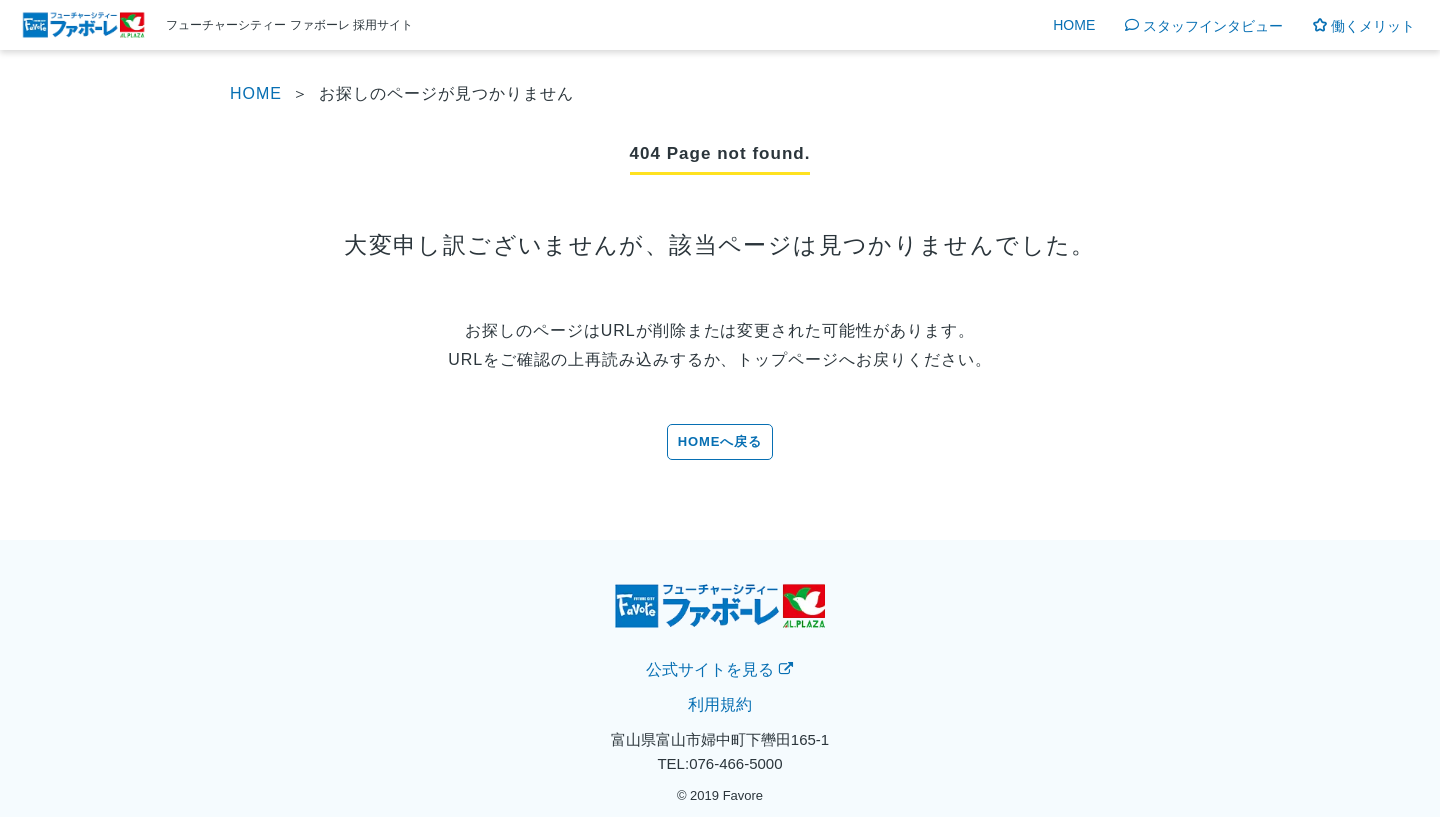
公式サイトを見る (720, 669)
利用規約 (720, 704)
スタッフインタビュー (1204, 26)
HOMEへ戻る (720, 441)
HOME (1074, 25)
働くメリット (1364, 26)
